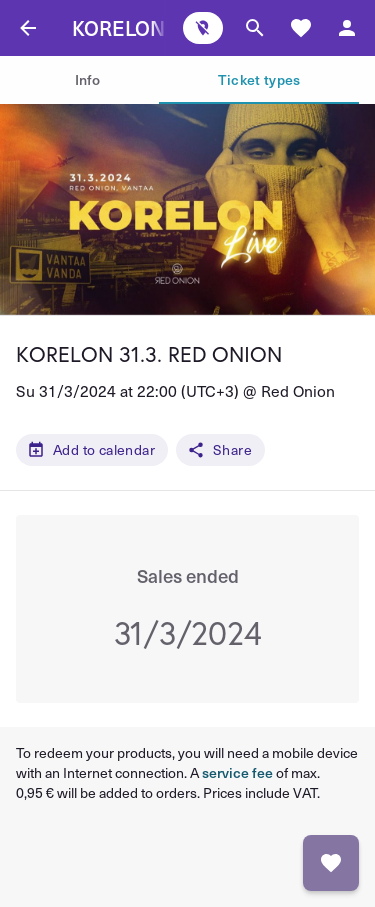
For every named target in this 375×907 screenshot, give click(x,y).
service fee (237, 772)
